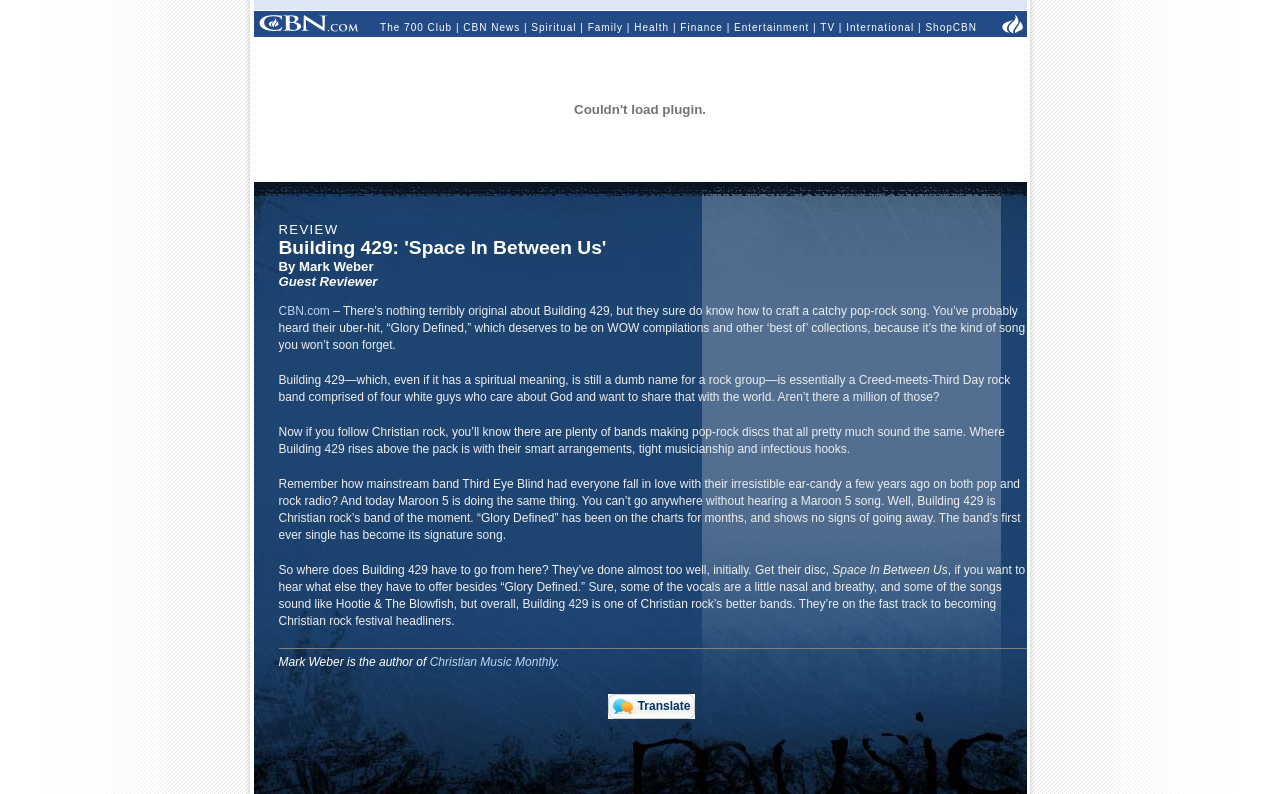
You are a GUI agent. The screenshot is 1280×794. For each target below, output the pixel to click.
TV (827, 27)
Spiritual (553, 27)
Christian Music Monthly (493, 662)
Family (605, 27)
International (880, 27)
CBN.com (304, 311)
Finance (701, 27)
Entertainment (771, 27)
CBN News (491, 27)
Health (651, 27)
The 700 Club (416, 27)
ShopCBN (950, 27)
